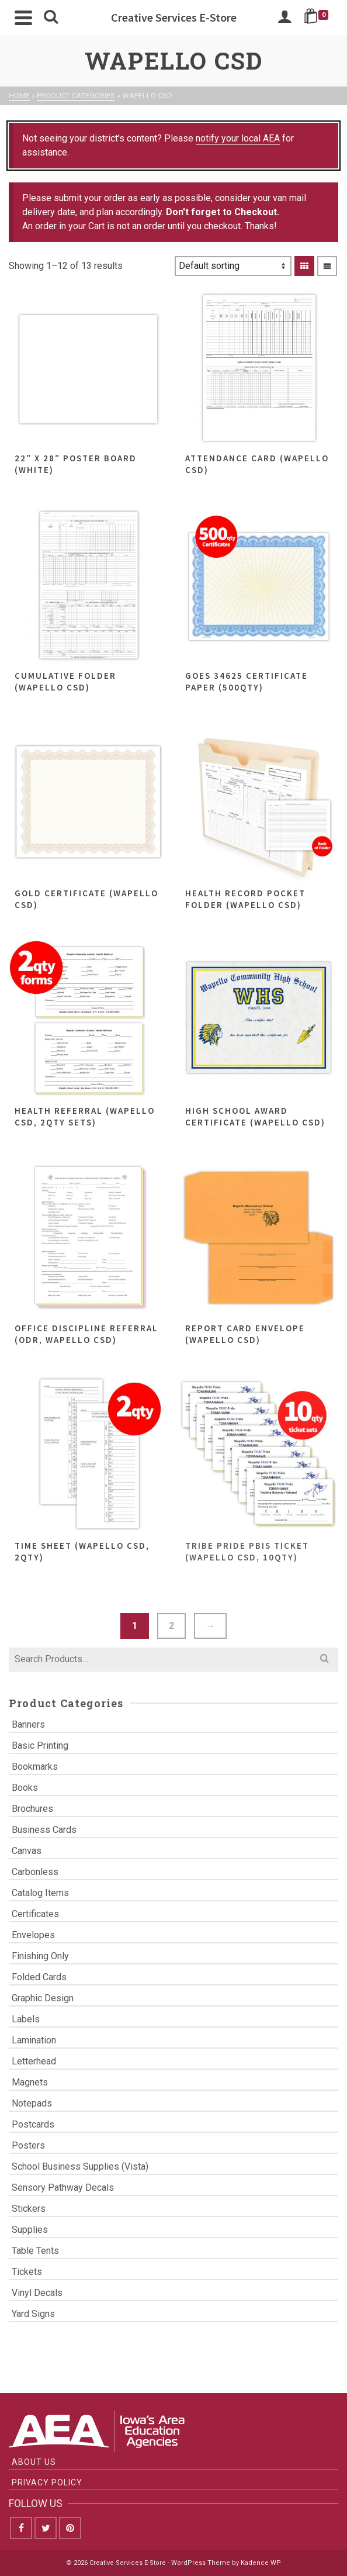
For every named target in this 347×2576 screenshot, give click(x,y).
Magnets (30, 2082)
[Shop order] (233, 266)
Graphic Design (43, 1998)
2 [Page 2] (171, 1625)
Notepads (32, 2103)
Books (25, 1787)
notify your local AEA (238, 138)
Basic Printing (40, 1745)
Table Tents (35, 2250)
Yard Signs (33, 2313)
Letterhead (34, 2061)
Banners (28, 1724)
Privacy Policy (47, 2482)
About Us (34, 2462)
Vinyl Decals (37, 2292)
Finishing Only (40, 1956)
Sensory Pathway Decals (63, 2187)
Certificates (35, 1913)
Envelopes (33, 1934)
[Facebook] (21, 2528)
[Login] (284, 17)
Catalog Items (40, 1892)
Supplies (30, 2229)
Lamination (34, 2040)
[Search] (51, 17)
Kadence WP (261, 2563)
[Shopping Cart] (318, 17)
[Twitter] (45, 2528)
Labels (26, 2019)
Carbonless (35, 1871)
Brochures (32, 1808)
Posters (28, 2145)
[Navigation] (23, 17)
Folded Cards (39, 1977)
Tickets (27, 2271)
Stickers (29, 2208)
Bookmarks (35, 1766)
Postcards (33, 2124)
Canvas (26, 1850)
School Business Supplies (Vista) (80, 2166)
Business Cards (44, 1829)
